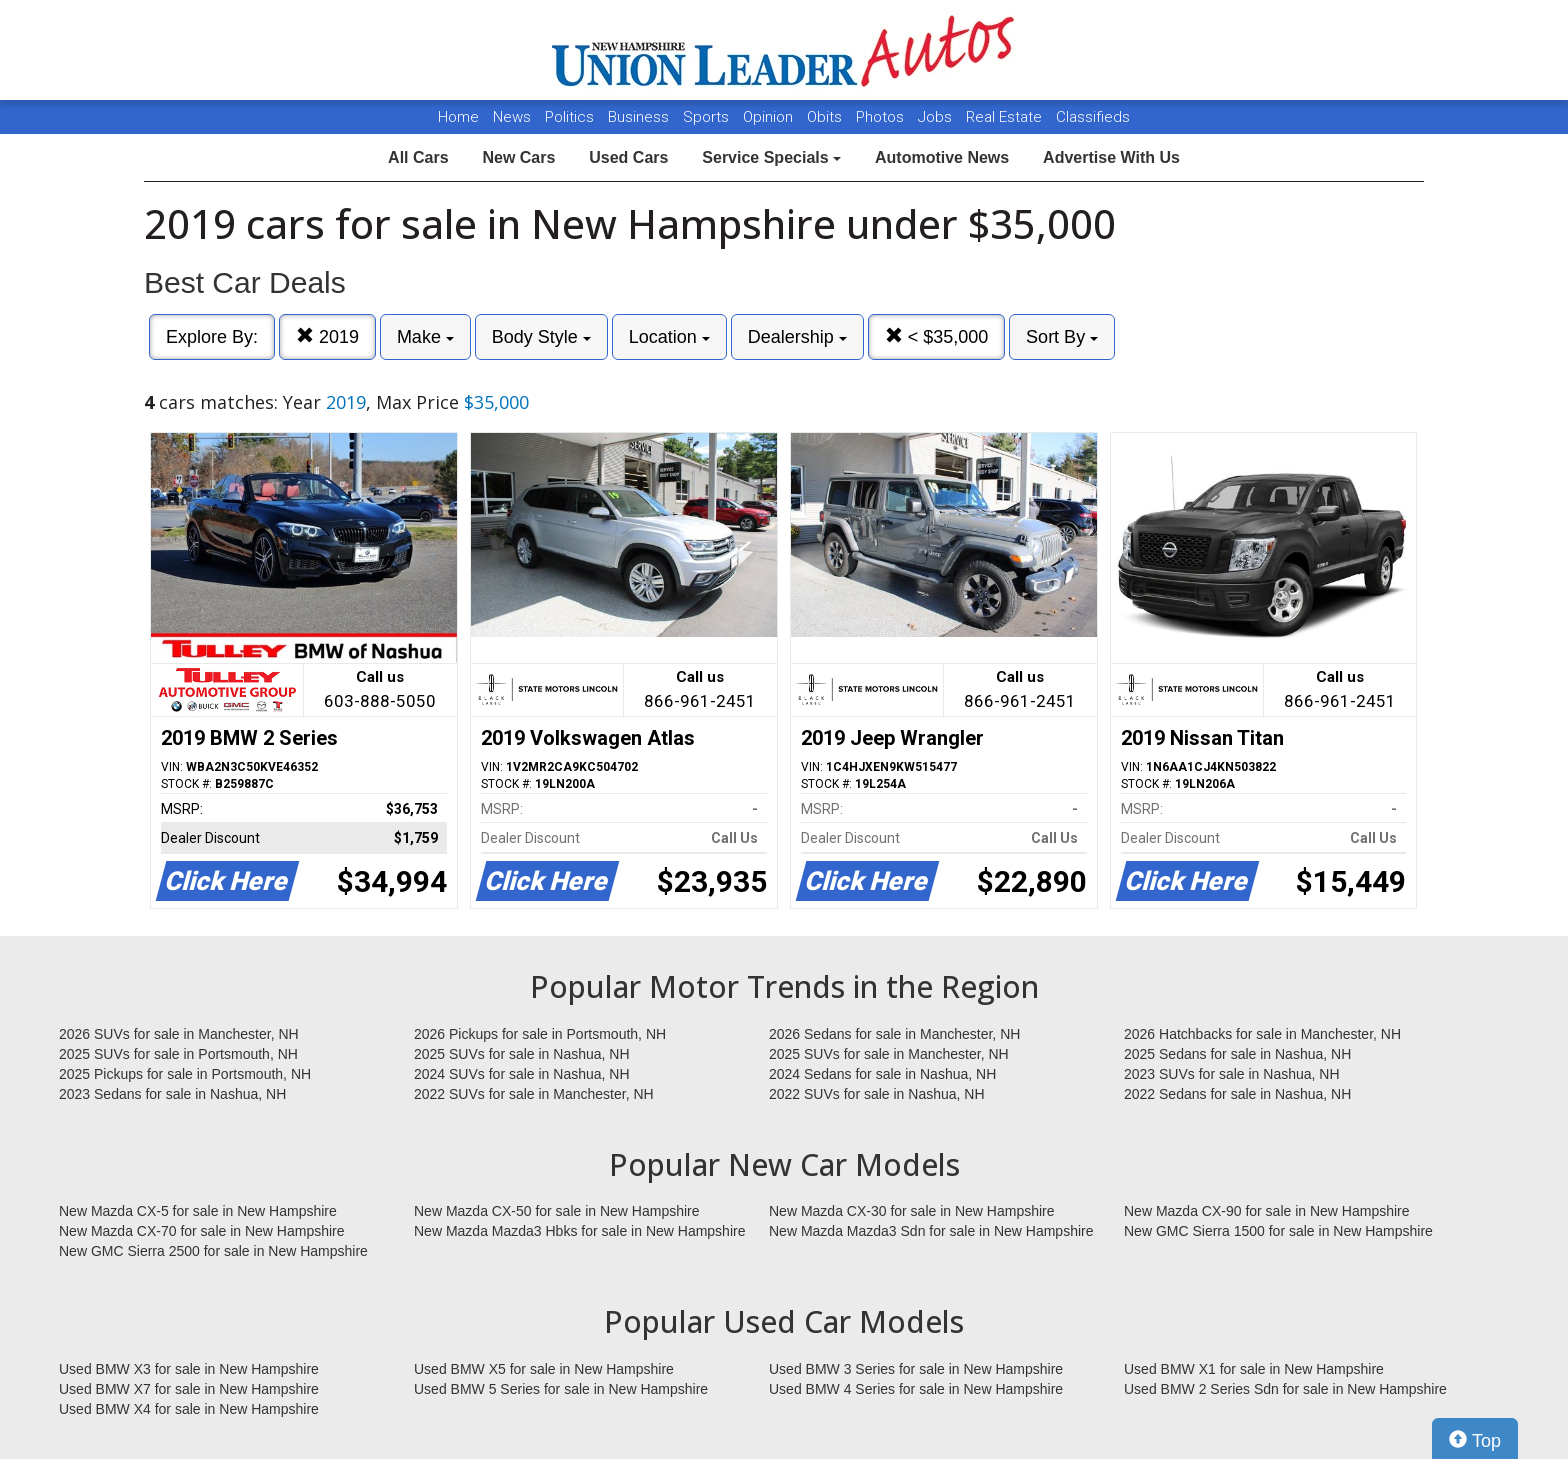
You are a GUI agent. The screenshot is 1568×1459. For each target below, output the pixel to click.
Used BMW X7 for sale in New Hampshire (189, 1389)
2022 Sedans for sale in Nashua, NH (1237, 1094)
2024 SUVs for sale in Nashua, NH (522, 1074)
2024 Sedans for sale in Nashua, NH (882, 1074)
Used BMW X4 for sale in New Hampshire (189, 1409)
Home (458, 117)
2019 (327, 336)
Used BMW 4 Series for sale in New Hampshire (916, 1389)
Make (425, 337)
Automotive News (942, 157)
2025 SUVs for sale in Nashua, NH (522, 1054)
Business (640, 117)
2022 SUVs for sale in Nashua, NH (877, 1094)
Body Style (541, 337)
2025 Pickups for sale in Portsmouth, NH (185, 1074)
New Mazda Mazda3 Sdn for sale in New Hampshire (931, 1231)
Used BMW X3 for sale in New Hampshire (189, 1369)
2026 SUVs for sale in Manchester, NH (179, 1034)
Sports (708, 117)
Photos (882, 117)
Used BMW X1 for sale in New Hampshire (1254, 1369)
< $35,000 (937, 336)
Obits (826, 117)
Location (669, 337)
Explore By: (212, 337)
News (512, 117)
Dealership (797, 337)
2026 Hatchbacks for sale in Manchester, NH (1262, 1034)
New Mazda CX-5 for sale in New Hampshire (198, 1211)
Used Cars (628, 157)
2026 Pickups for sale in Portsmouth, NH (540, 1034)
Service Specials (771, 157)
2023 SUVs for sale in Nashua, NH (1232, 1074)
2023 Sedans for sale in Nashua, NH (172, 1094)
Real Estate (1006, 117)
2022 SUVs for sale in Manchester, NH (534, 1094)
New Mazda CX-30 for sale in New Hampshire (912, 1211)
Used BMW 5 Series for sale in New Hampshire (561, 1389)
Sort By (1062, 337)
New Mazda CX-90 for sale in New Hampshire (1267, 1211)
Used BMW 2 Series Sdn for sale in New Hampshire (1285, 1389)
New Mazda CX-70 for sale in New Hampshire (202, 1231)
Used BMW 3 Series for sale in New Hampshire (916, 1369)
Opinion (770, 117)
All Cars (418, 157)
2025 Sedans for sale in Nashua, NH (1237, 1054)
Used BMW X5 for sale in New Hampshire (544, 1369)
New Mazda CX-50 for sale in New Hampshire (557, 1211)
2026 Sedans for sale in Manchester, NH (894, 1034)
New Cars (518, 157)
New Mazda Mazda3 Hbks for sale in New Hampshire (579, 1231)
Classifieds (1093, 117)
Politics (569, 117)
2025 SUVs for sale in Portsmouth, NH (178, 1054)
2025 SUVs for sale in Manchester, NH (889, 1054)
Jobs (937, 117)
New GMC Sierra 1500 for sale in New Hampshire (1278, 1231)
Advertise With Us (1111, 157)
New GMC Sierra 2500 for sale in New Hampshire (213, 1251)
